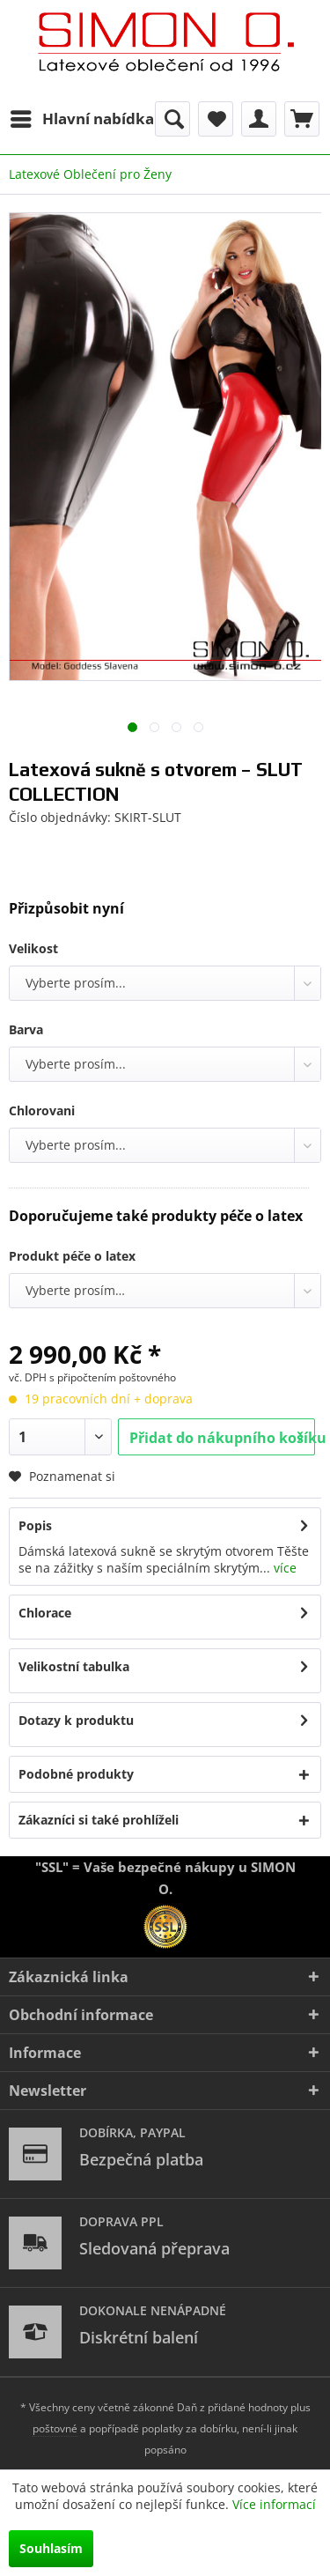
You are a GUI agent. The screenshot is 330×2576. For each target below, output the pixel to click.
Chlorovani (42, 1110)
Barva (26, 1029)
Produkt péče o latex (72, 1255)
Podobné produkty (76, 1773)
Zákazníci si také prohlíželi (98, 1819)
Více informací (274, 2504)
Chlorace (44, 1612)
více (283, 1567)
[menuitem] (81, 119)
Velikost (33, 948)
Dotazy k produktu (76, 1720)
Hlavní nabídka (82, 117)
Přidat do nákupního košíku (222, 1435)
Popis (35, 1525)
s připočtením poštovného (112, 1377)
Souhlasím (51, 2548)
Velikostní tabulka (73, 1666)
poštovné (55, 2428)
